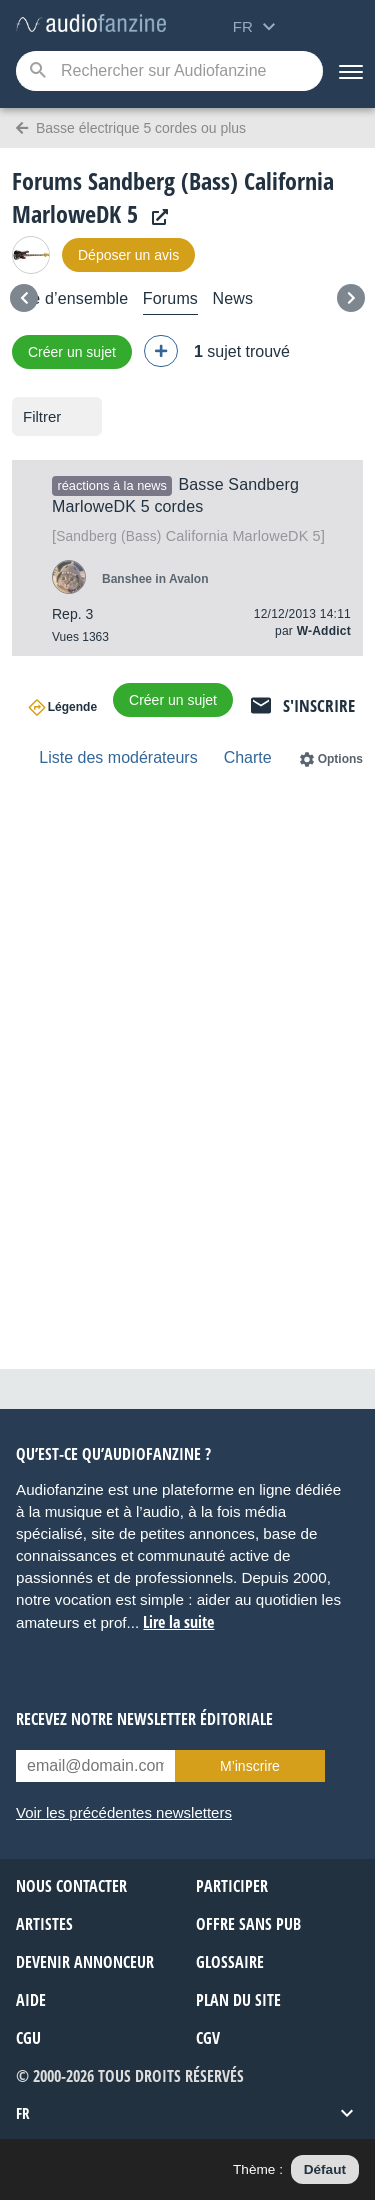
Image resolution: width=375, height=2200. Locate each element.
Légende (72, 707)
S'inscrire (319, 705)
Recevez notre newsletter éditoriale (144, 1719)
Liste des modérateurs (118, 757)
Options (340, 759)
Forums (170, 298)
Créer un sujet (72, 352)
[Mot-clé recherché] (169, 71)
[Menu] (349, 71)
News (232, 298)
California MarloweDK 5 (188, 536)
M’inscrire (250, 1766)
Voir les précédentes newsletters (124, 1812)
